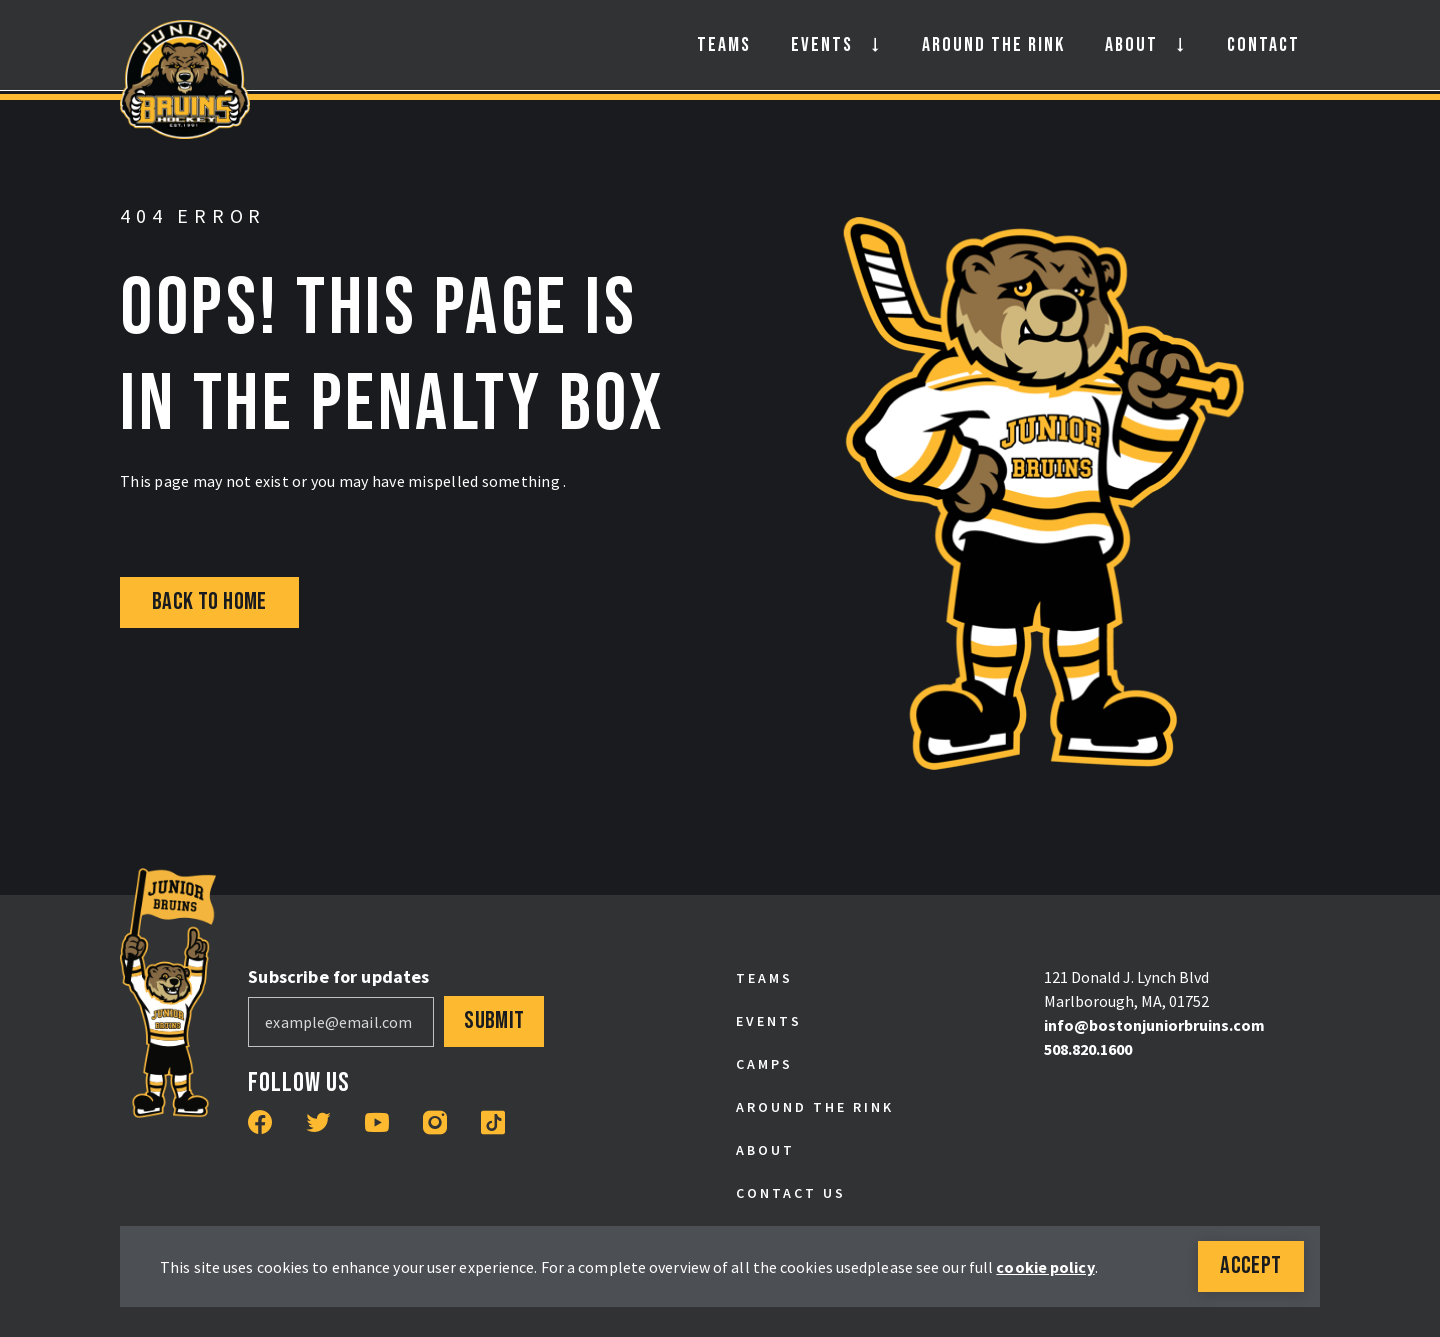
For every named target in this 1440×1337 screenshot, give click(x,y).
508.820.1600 (1088, 1049)
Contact (1263, 45)
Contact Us (791, 1193)
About (1131, 45)
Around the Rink (993, 45)
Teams (724, 45)
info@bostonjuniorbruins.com (1154, 1025)
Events (822, 45)
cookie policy (1045, 1267)
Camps (764, 1064)
